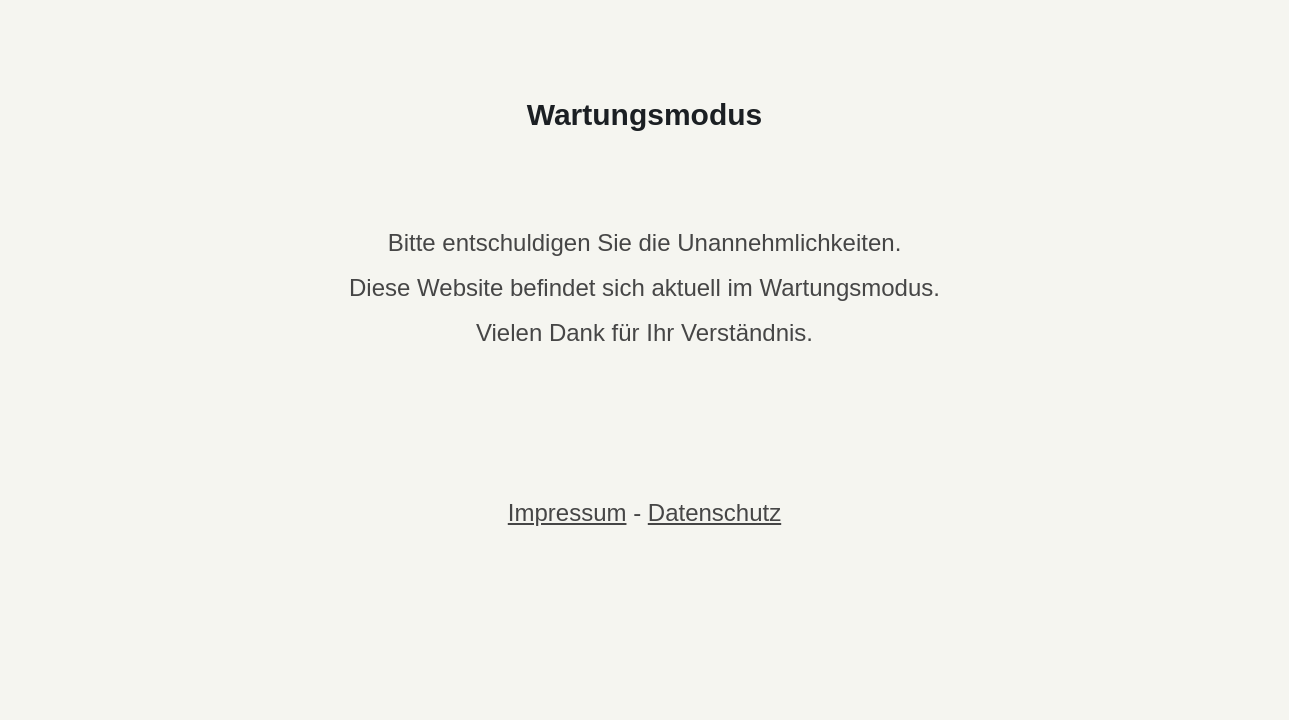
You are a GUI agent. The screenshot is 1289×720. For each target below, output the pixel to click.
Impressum (567, 512)
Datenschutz (714, 512)
